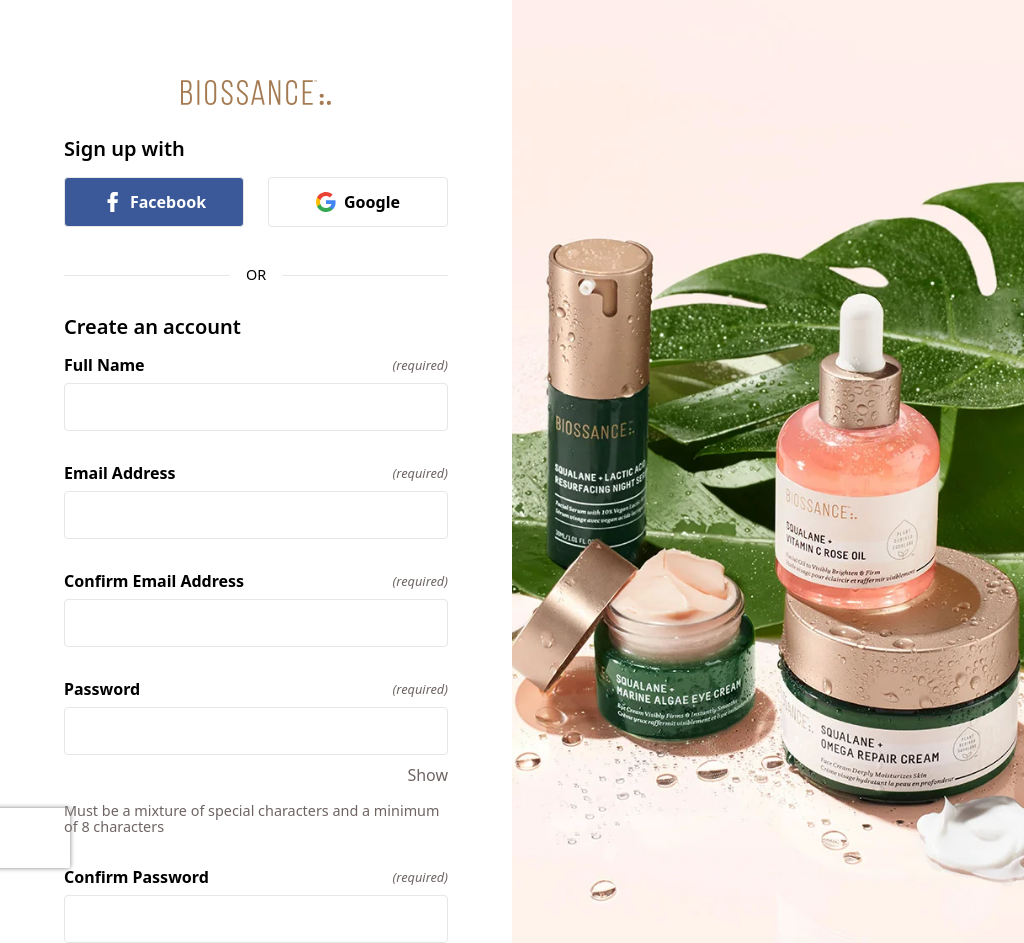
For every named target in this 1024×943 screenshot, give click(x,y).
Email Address (256, 473)
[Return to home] (256, 92)
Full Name (256, 365)
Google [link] (358, 202)
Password (256, 689)
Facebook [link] (154, 202)
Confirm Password (256, 877)
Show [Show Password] (427, 775)
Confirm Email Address (256, 581)
